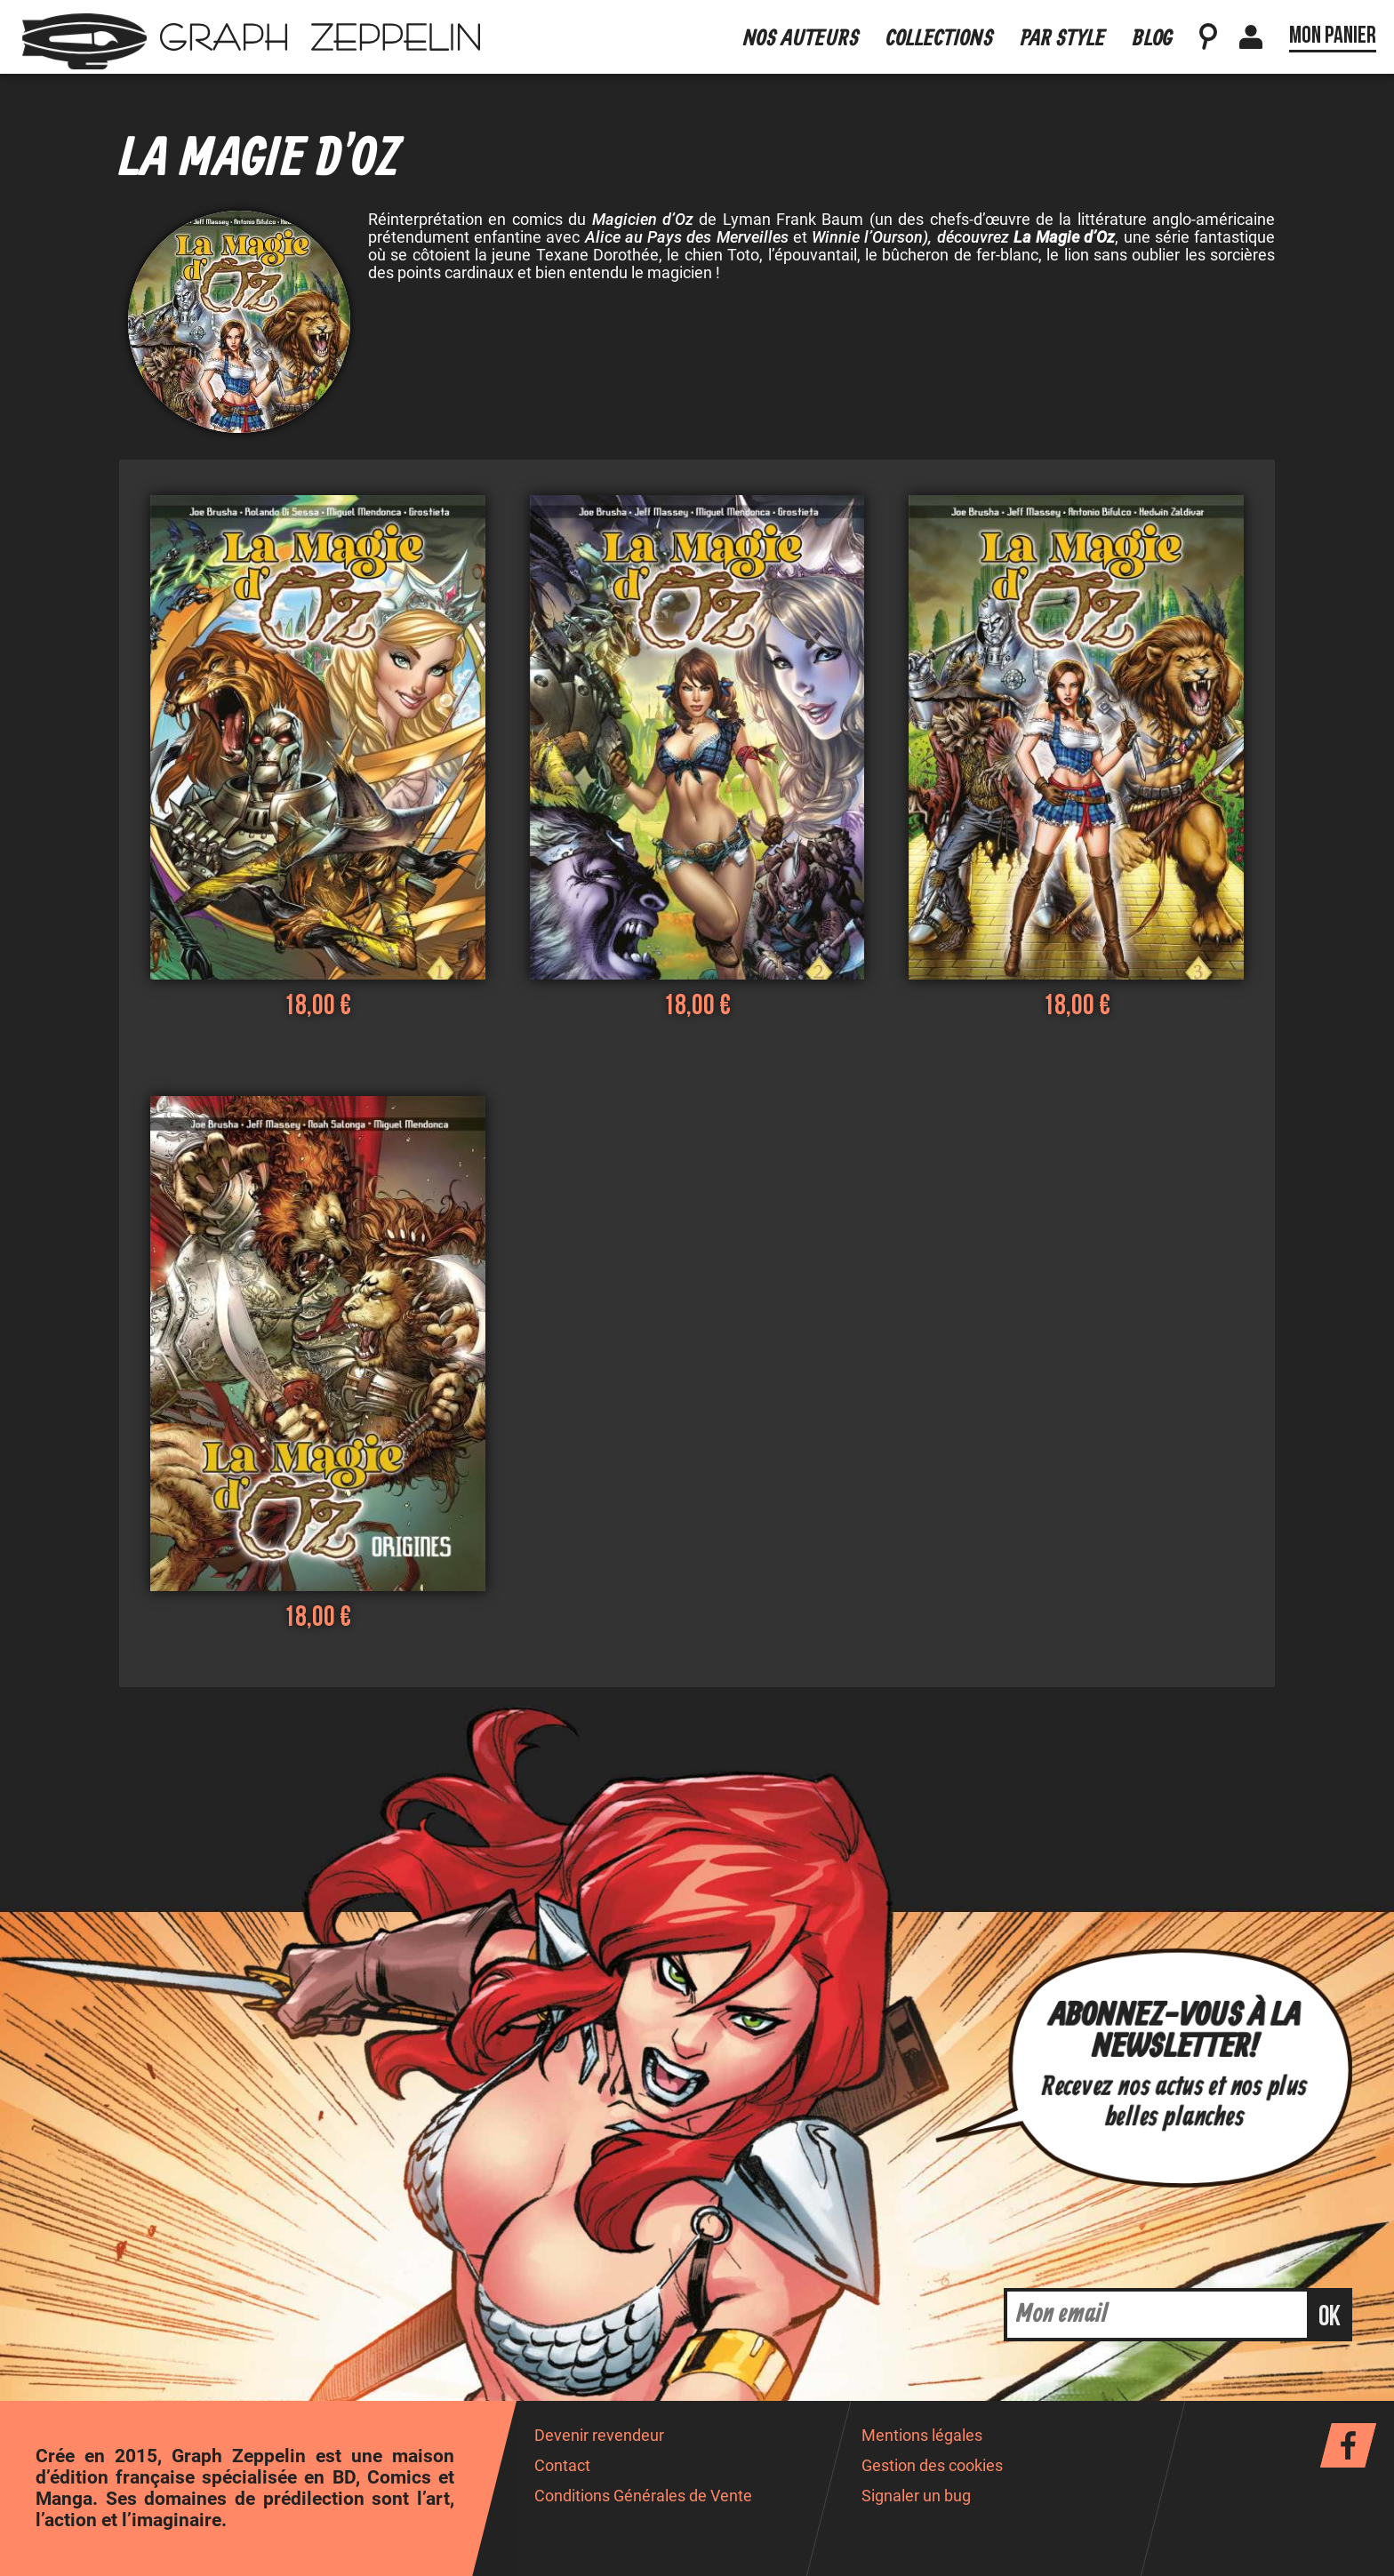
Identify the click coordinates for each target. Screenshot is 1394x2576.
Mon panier (1332, 35)
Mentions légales (921, 2435)
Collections (940, 38)
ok (1329, 2317)
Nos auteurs (801, 38)
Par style (1063, 38)
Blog (1153, 38)
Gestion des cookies (932, 2466)
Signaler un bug (916, 2496)
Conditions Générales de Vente (643, 2496)
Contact (562, 2466)
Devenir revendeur (599, 2435)
